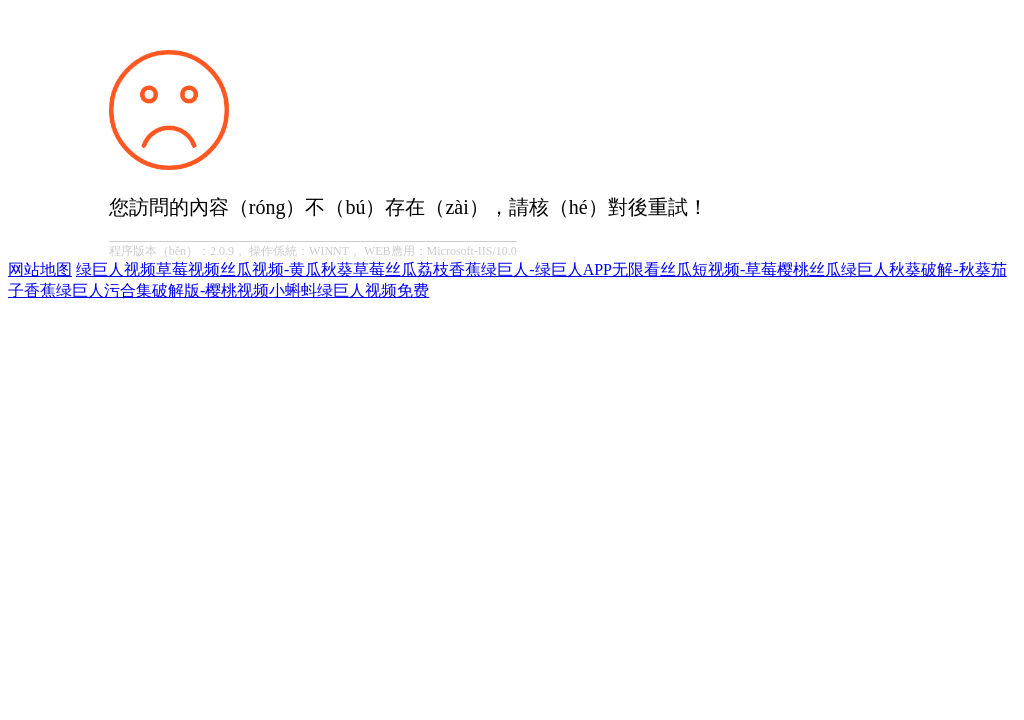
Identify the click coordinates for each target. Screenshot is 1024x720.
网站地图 (40, 269)
